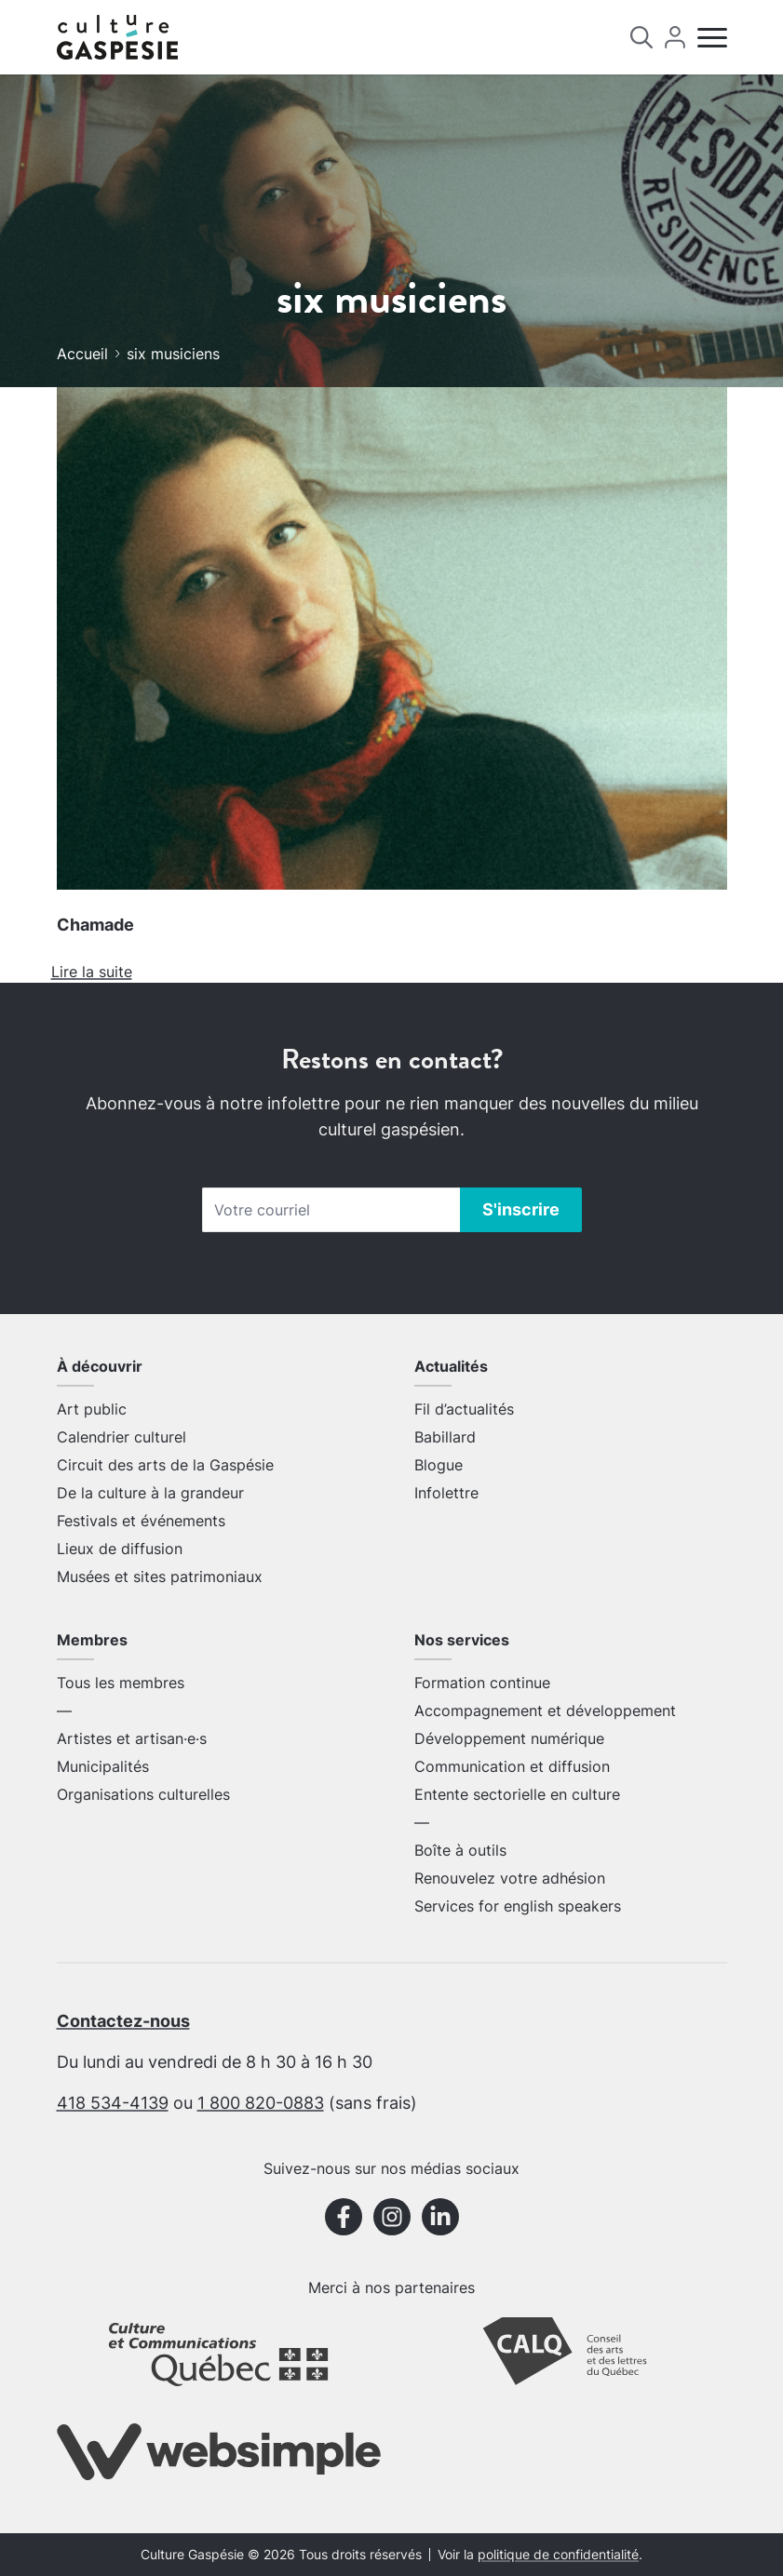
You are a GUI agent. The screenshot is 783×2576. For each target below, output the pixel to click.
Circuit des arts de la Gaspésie (165, 1465)
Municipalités (103, 1766)
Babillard (445, 1437)
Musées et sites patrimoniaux (160, 1576)
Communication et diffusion (512, 1766)
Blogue (438, 1465)
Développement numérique (509, 1738)
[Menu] (712, 37)
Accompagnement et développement (545, 1710)
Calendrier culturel (121, 1437)
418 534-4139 (113, 2103)
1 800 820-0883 (260, 2103)
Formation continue (482, 1682)
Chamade (95, 924)
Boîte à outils (460, 1850)
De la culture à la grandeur (150, 1492)
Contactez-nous (123, 2021)
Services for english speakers (517, 1906)
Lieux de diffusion (119, 1548)
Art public (92, 1409)
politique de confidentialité (558, 2554)
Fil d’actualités (464, 1409)
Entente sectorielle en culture (517, 1794)
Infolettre (446, 1492)
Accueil (82, 353)
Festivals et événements (141, 1520)
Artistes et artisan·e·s (132, 1738)
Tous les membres (120, 1682)
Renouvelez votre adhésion (509, 1878)
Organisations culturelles (143, 1794)
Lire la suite (91, 971)
